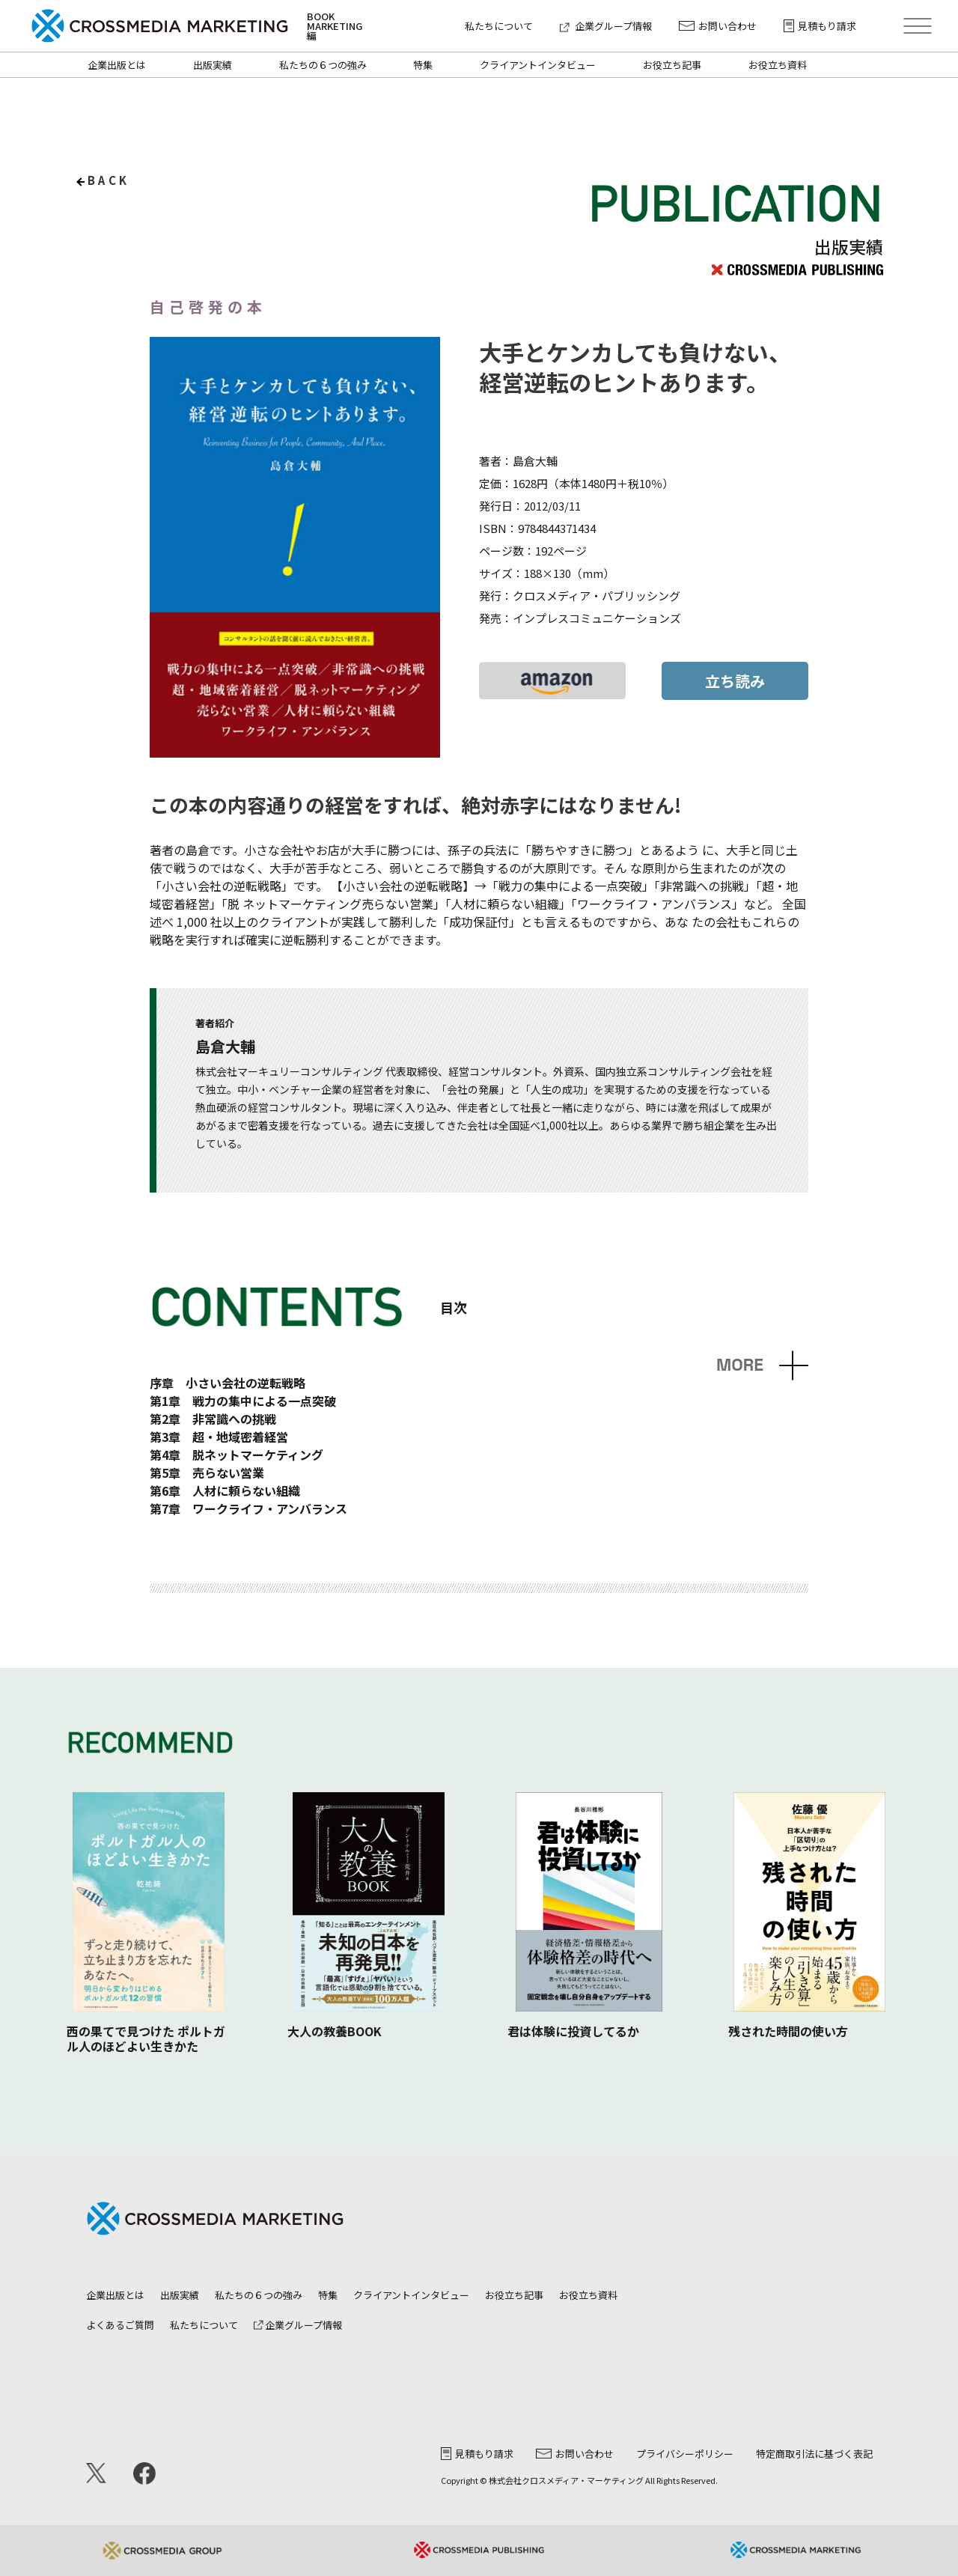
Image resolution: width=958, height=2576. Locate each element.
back (109, 180)
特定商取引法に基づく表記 (814, 2453)
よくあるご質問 (120, 2325)
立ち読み (735, 681)
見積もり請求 (820, 26)
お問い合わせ (718, 26)
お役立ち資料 (777, 65)
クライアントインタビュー (538, 65)
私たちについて (499, 26)
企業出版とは (117, 65)
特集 (423, 65)
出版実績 (212, 65)
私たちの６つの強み (323, 65)
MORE (739, 1365)
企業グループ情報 (606, 26)
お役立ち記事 (672, 65)
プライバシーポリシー (684, 2453)
